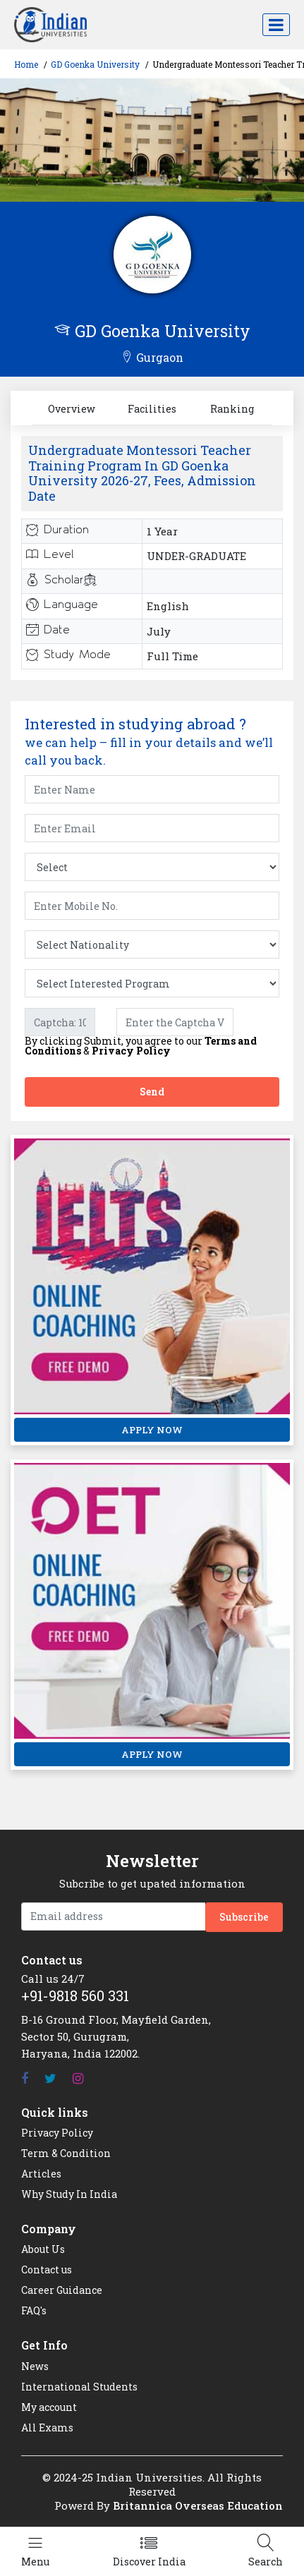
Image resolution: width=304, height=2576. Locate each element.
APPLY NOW (152, 1429)
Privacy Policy (131, 1050)
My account (49, 2407)
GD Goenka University (95, 64)
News (35, 2366)
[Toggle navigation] (276, 24)
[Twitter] (50, 2078)
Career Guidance (61, 2290)
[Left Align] (35, 2551)
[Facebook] (24, 2078)
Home (26, 64)
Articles (41, 2173)
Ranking (232, 408)
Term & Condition (66, 2153)
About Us (43, 2249)
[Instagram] (78, 2078)
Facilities (152, 408)
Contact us (46, 2269)
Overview (71, 408)
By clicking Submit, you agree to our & (141, 1046)
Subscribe (244, 1917)
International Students (79, 2386)
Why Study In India (69, 2194)
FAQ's (34, 2310)
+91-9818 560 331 (75, 1995)
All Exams (47, 2427)
